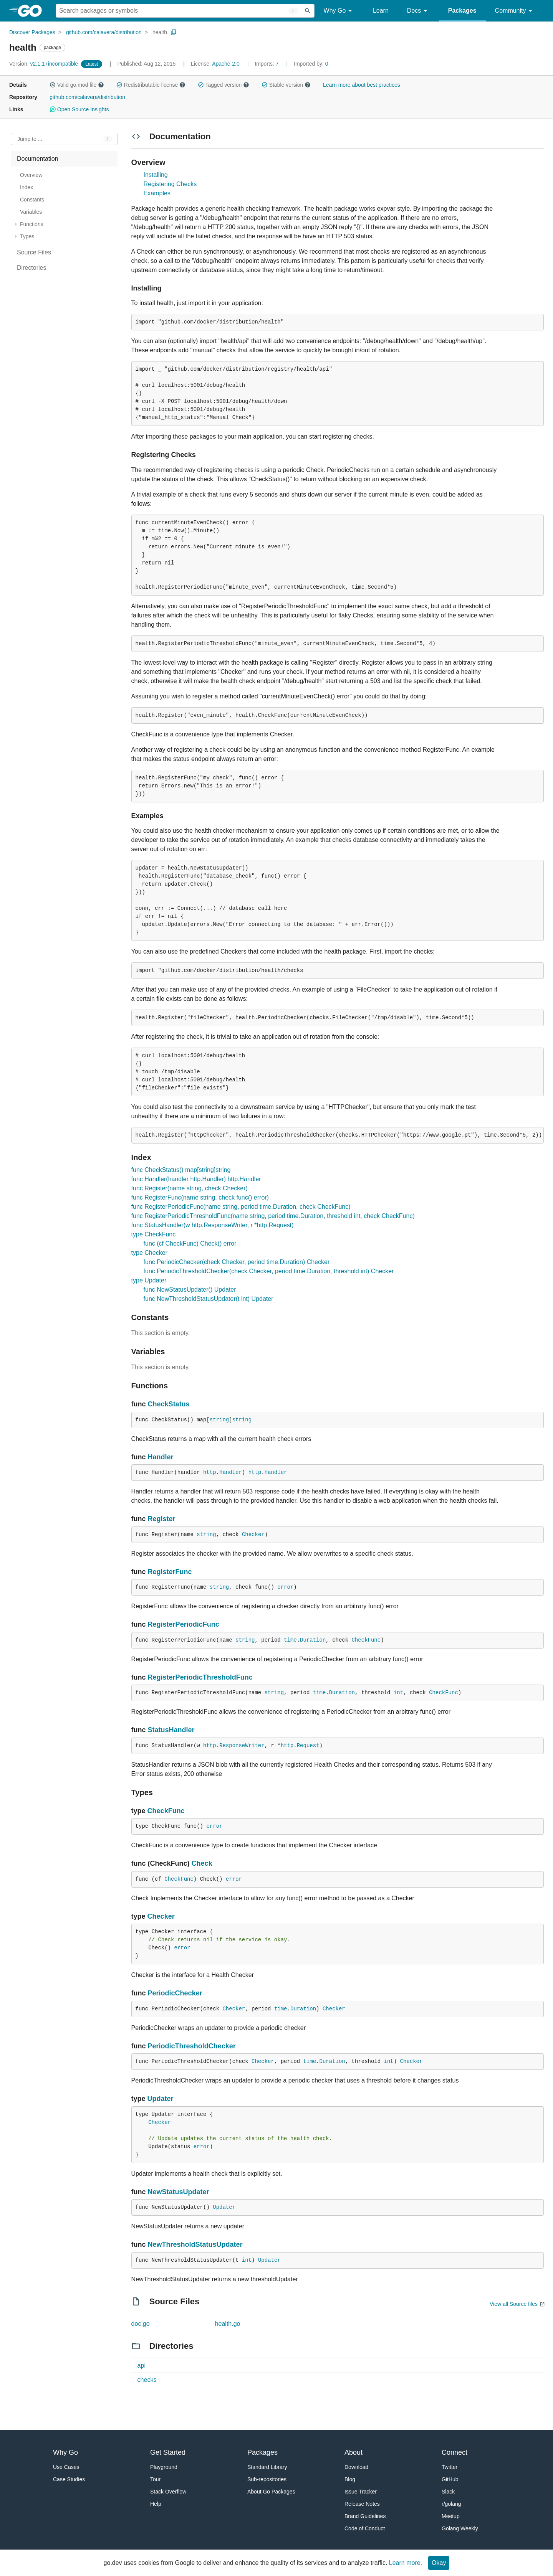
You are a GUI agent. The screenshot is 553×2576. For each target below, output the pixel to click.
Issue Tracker (360, 2492)
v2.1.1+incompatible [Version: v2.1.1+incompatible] (44, 64)
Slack (448, 2492)
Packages (462, 10)
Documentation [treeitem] (37, 158)
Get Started (167, 2452)
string (219, 1420)
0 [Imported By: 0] (311, 64)
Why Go (339, 11)
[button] (53, 85)
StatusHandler (171, 1730)
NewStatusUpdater (178, 2192)
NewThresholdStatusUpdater (195, 2244)
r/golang (451, 2504)
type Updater (149, 1280)
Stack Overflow (168, 2492)
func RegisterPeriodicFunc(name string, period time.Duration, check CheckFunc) (241, 1206)
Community (515, 11)
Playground (163, 2467)
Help (155, 2504)
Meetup (451, 2516)
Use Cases (66, 2467)
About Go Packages (271, 2492)
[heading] (32, 11)
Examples (157, 193)
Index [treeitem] (26, 187)
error (285, 1587)
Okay (439, 2562)
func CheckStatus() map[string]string (181, 1170)
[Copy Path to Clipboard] (173, 32)
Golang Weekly (460, 2528)
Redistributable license (150, 85)
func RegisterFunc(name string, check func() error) (200, 1197)
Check (202, 1863)
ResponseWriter (242, 1746)
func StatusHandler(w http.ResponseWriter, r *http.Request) (212, 1225)
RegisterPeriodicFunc (183, 1624)
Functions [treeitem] (31, 224)
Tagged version (223, 85)
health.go (227, 2323)
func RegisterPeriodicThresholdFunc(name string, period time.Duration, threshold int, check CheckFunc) (273, 1216)
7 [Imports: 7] (267, 64)
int (398, 1693)
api (141, 2365)
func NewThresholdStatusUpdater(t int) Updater (208, 1298)
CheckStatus (169, 1404)
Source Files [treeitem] (34, 252)
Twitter (449, 2467)
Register (162, 1519)
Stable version (286, 85)
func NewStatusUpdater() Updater (190, 1289)
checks (147, 2379)
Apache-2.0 (226, 64)
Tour (155, 2479)
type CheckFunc (153, 1234)
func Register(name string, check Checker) (189, 1188)
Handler (161, 1457)
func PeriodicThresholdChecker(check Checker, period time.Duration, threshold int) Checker (269, 1271)
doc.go (140, 2323)
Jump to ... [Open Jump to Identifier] (29, 139)
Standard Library (267, 2467)
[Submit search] (308, 11)
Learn (381, 10)
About (353, 2452)
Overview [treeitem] (31, 175)
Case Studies (69, 2479)
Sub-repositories (266, 2479)
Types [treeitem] (27, 236)
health (159, 32)
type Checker (149, 1252)
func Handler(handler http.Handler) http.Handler (196, 1179)
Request (308, 1746)
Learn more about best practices (361, 85)
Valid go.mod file (77, 85)
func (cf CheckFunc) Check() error (190, 1243)
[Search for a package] (178, 11)
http (209, 1472)
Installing (156, 175)
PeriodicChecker (175, 1993)
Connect (454, 2452)
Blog (349, 2479)
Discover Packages (32, 32)
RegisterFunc (170, 1572)
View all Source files (514, 2304)
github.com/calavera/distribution (104, 32)
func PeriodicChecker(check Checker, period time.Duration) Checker (237, 1262)
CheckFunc (366, 1640)
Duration (313, 1640)
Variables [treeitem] (31, 212)
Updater (160, 2098)
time (290, 1640)
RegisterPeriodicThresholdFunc (200, 1677)
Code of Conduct (364, 2528)
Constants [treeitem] (32, 199)
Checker (253, 1534)
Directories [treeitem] (31, 267)
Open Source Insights (79, 109)
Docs (418, 11)
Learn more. (405, 2562)
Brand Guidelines (365, 2516)
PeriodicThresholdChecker (192, 2046)
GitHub (450, 2479)
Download (356, 2467)
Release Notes (362, 2504)
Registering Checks (170, 184)
